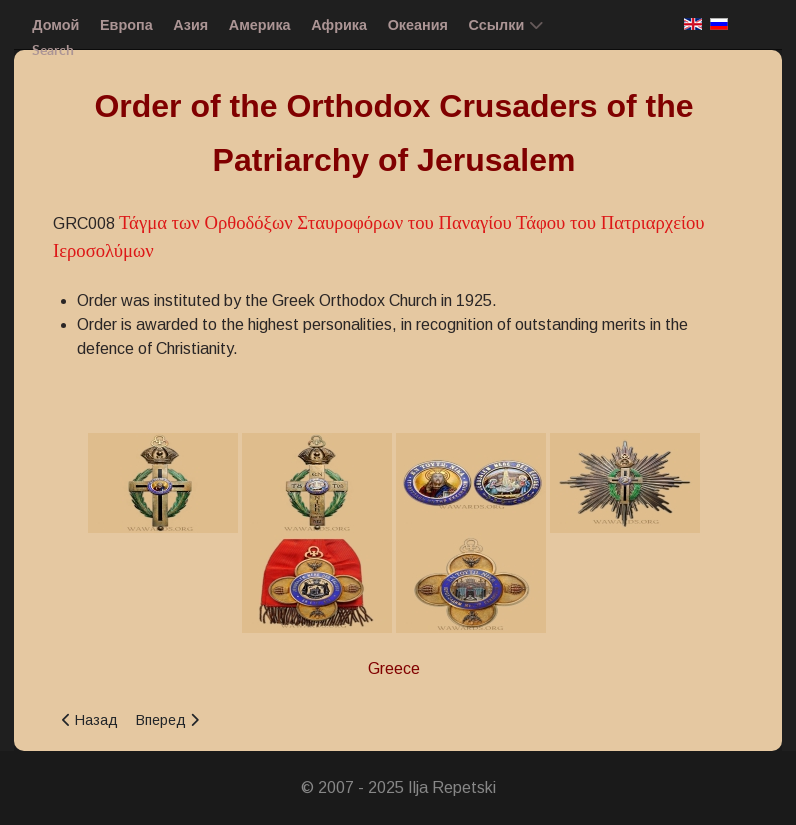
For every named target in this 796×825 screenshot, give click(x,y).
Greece (394, 668)
